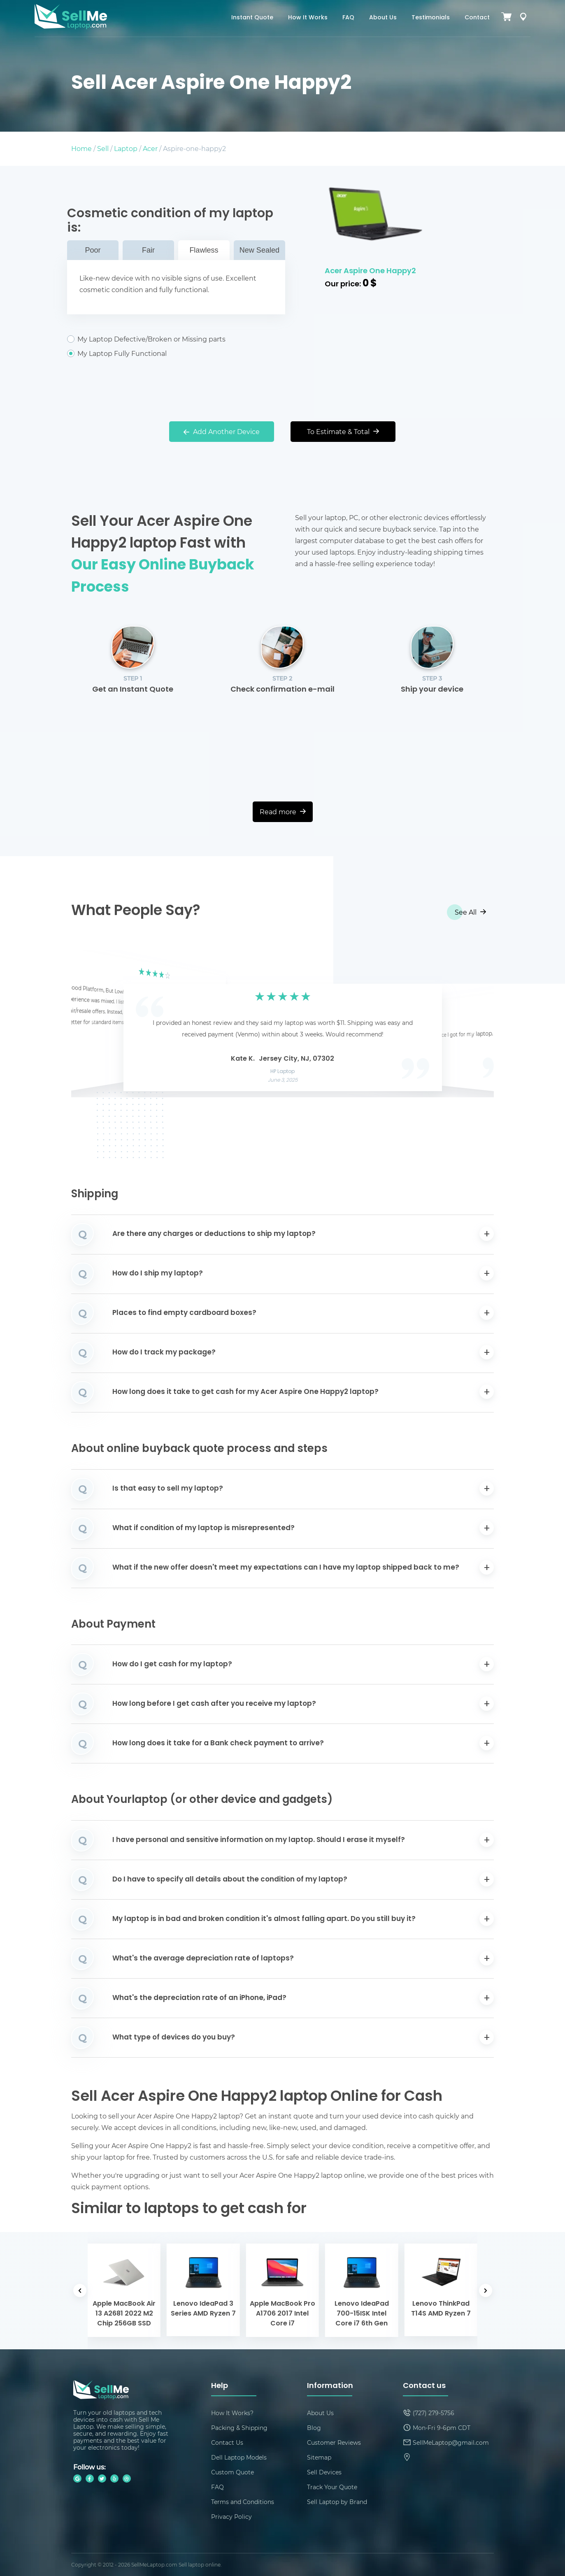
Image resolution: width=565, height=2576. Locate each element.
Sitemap (319, 2457)
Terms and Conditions (242, 2502)
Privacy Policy (231, 2516)
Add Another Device (222, 431)
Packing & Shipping (239, 2428)
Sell (103, 148)
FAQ (348, 18)
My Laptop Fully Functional (176, 353)
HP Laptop (282, 1072)
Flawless (203, 250)
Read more (283, 811)
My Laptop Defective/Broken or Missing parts (176, 339)
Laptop (125, 148)
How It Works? (232, 2413)
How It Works (308, 18)
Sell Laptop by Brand (337, 2502)
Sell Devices (324, 2472)
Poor (92, 250)
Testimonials (431, 18)
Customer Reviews (334, 2442)
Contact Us (227, 2442)
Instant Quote (252, 18)
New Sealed (259, 250)
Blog (314, 2428)
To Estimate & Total (343, 431)
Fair (148, 250)
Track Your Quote (332, 2487)
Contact (477, 18)
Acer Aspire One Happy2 (370, 271)
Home (81, 148)
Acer (150, 148)
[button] (90, 1024)
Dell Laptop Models (239, 2457)
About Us (383, 18)
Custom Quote (232, 2472)
